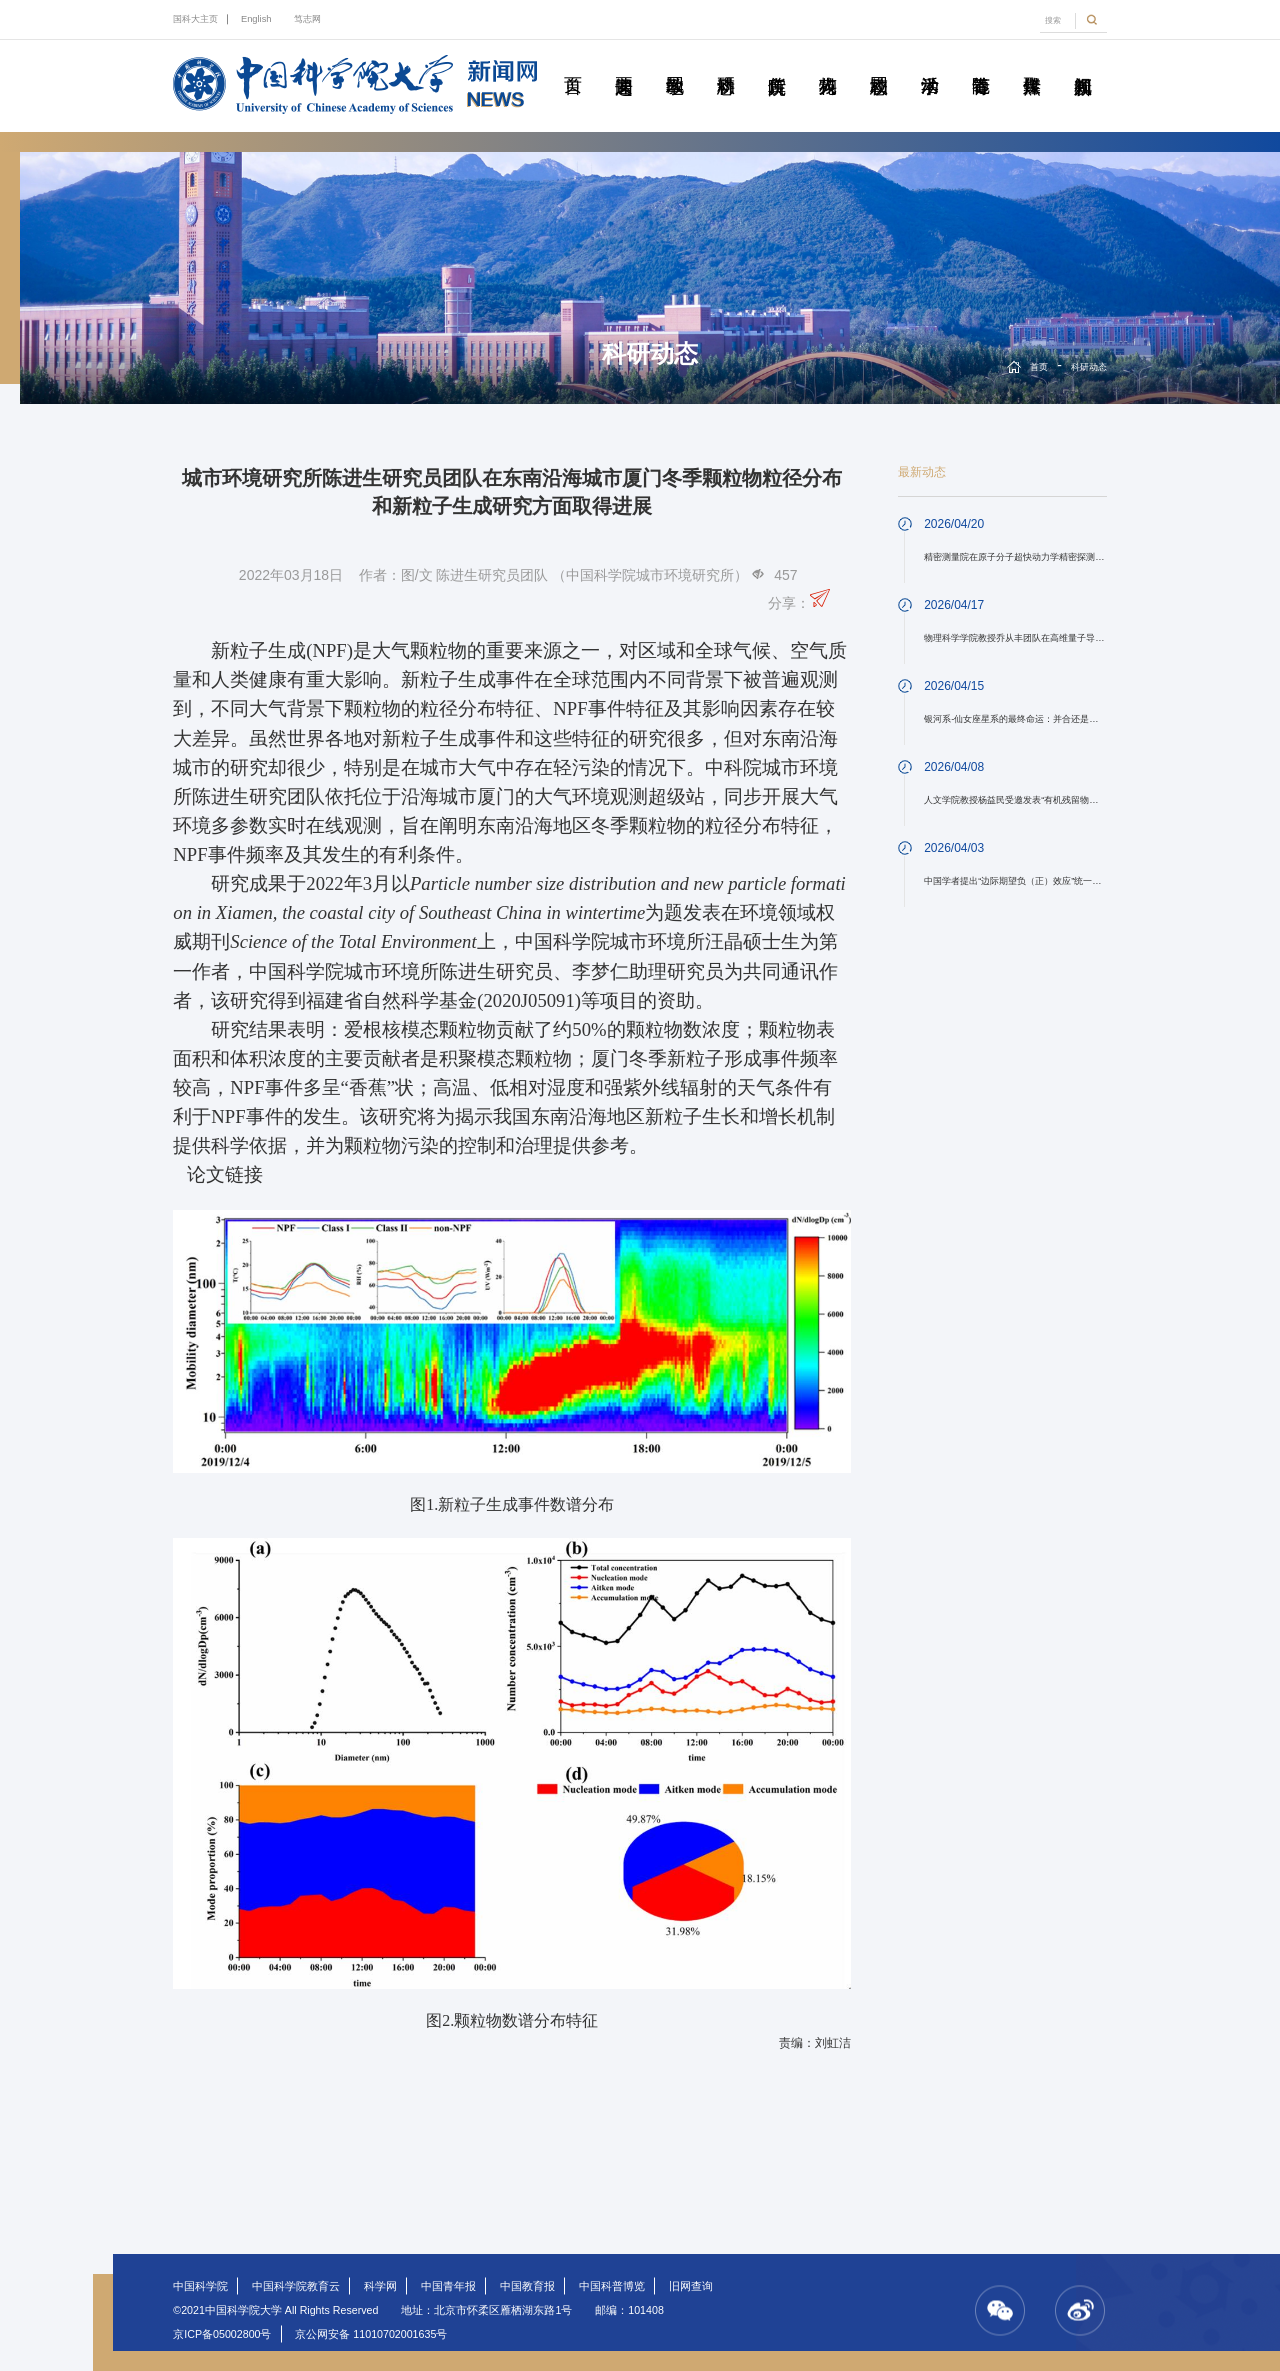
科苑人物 (828, 63)
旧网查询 (691, 2286)
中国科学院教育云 (296, 2286)
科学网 (380, 2286)
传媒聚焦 (1032, 63)
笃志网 (307, 19)
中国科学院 (200, 2286)
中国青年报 (448, 2286)
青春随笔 (981, 63)
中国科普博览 (612, 2286)
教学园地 (675, 63)
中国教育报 (527, 2286)
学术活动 (930, 63)
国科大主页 (195, 19)
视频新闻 (1083, 63)
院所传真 (777, 63)
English (256, 19)
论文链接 (225, 1174)
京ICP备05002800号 (222, 2334)
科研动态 (726, 63)
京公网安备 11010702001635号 (371, 2334)
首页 (573, 63)
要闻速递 (624, 63)
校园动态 (879, 63)
